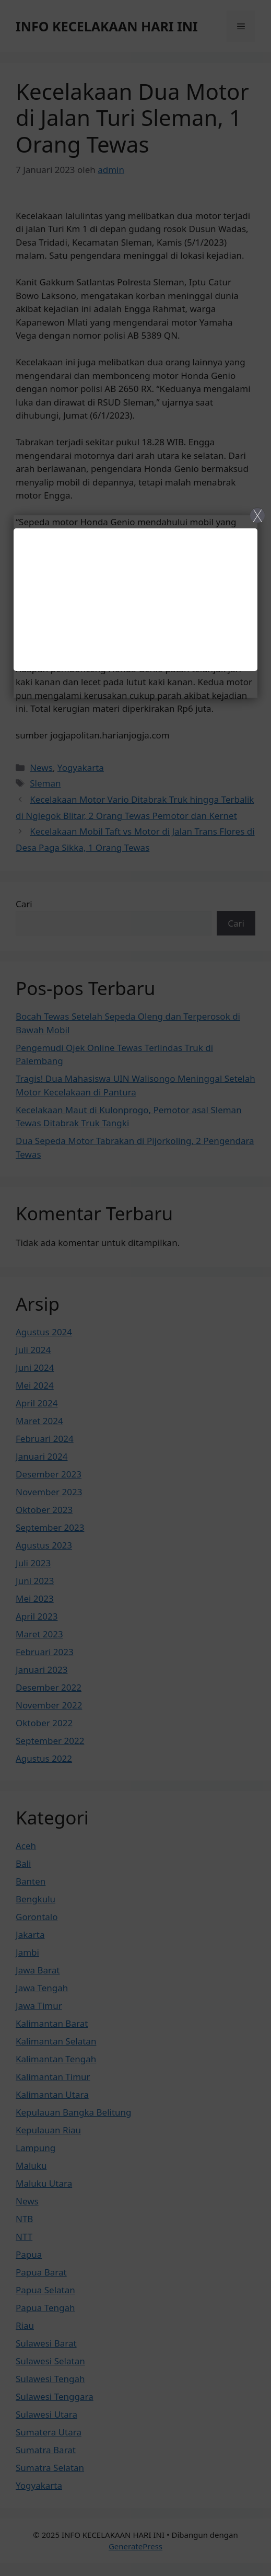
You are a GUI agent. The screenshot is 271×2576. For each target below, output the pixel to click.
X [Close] (257, 515)
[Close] (135, 1288)
